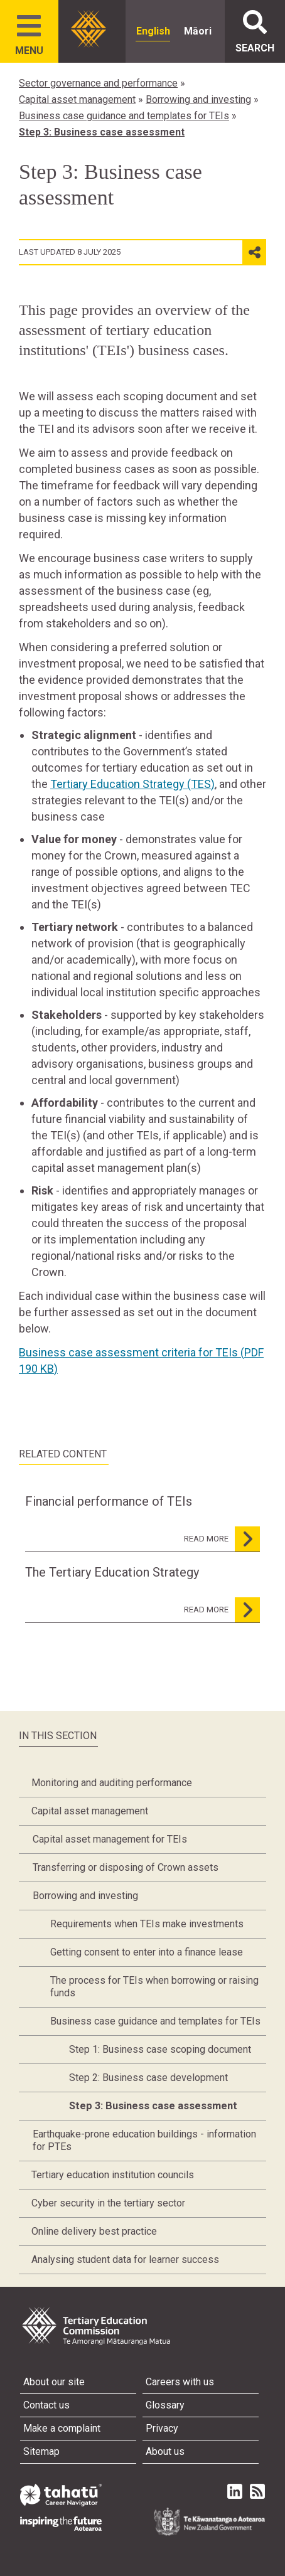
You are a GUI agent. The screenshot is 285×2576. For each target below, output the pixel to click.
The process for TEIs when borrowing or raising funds (154, 1986)
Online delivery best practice (94, 2231)
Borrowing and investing (198, 99)
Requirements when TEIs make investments (147, 1924)
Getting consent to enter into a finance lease (146, 1952)
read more (222, 1538)
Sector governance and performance (98, 83)
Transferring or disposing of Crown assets (125, 1867)
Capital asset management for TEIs (110, 1839)
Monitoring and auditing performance (111, 1783)
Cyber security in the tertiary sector (108, 2203)
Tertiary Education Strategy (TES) (132, 783)
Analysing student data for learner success (125, 2259)
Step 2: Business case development (148, 2078)
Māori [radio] (198, 31)
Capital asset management (77, 99)
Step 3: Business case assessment (102, 132)
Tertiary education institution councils (112, 2175)
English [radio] (153, 31)
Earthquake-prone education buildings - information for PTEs (144, 2140)
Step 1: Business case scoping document (160, 2049)
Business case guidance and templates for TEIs (124, 116)
